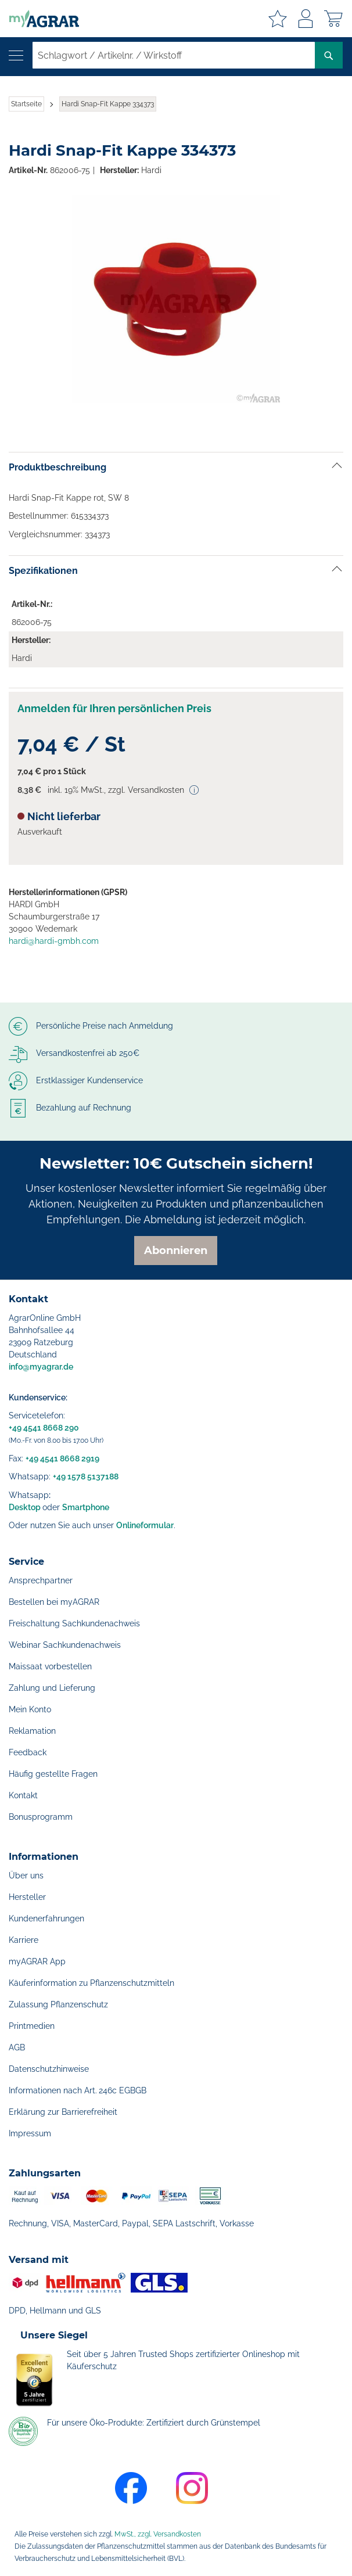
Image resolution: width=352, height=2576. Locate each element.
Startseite (26, 104)
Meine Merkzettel (277, 18)
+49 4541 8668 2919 (62, 1458)
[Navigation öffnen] (16, 55)
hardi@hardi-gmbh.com (54, 941)
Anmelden (305, 18)
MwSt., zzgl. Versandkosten (157, 2534)
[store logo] (39, 18)
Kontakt (23, 1795)
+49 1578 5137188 (85, 1476)
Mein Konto (30, 1709)
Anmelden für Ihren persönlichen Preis (114, 708)
